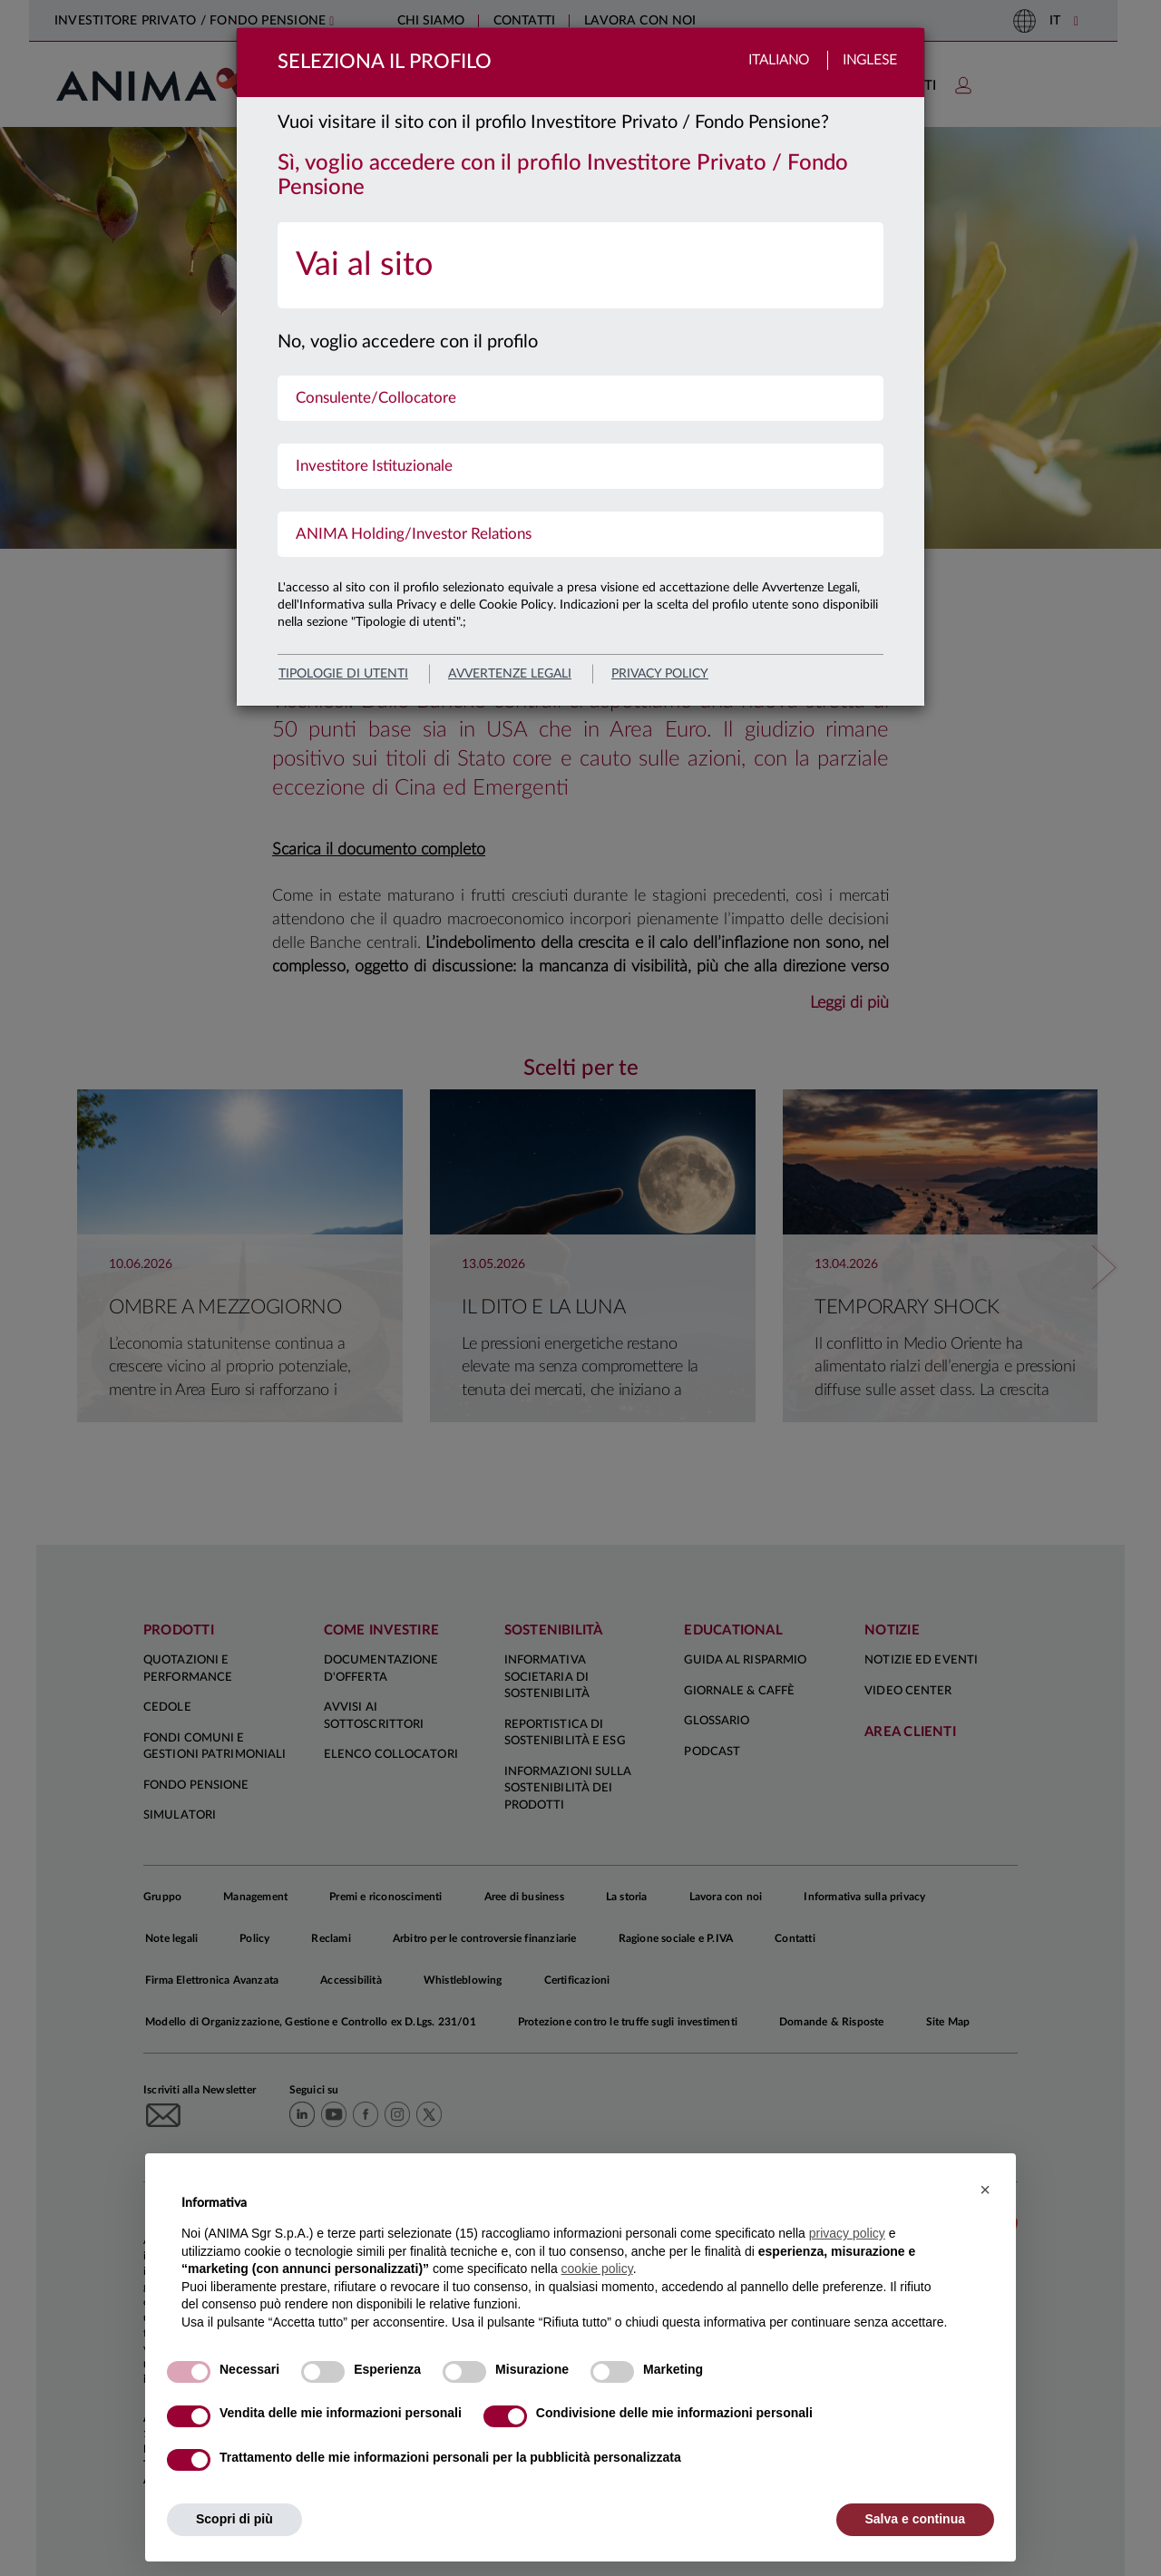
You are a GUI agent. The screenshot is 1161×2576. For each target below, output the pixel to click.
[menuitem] (580, 265)
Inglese (870, 60)
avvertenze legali (509, 674)
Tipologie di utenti (343, 674)
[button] (985, 2189)
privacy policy (659, 674)
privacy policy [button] (847, 2233)
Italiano (778, 60)
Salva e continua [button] (915, 2519)
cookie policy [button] (597, 2268)
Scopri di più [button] (234, 2519)
